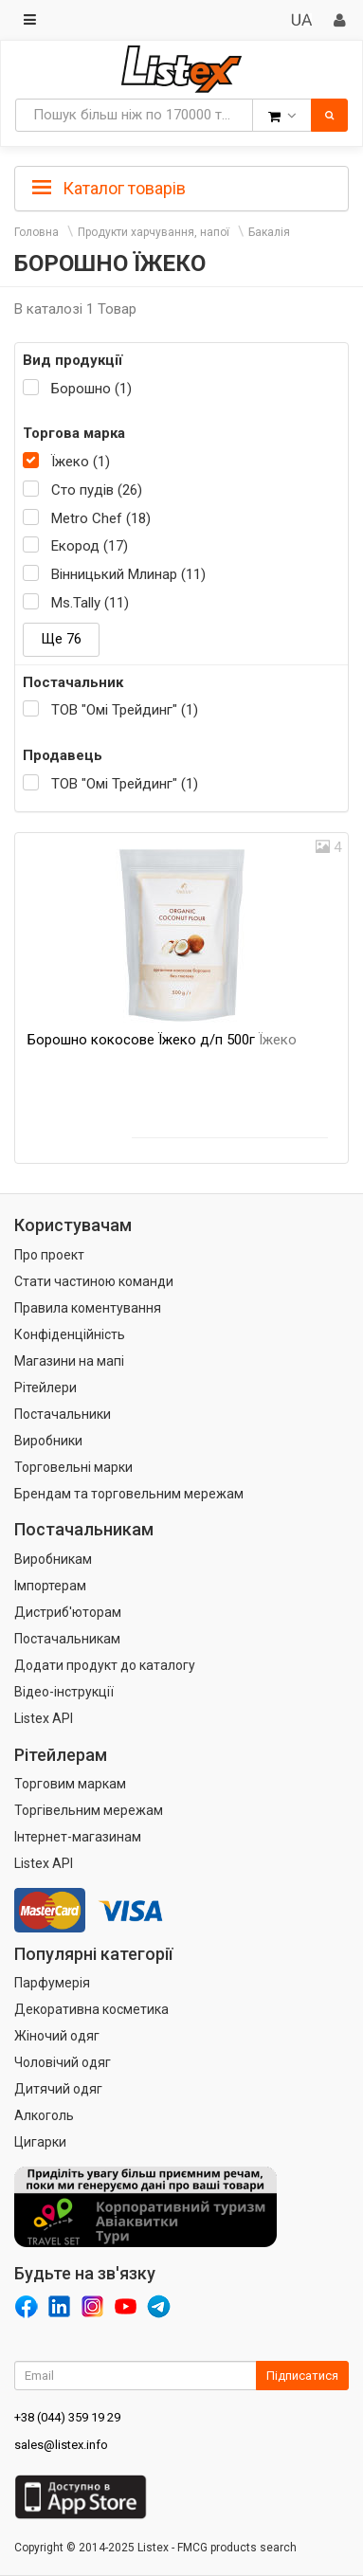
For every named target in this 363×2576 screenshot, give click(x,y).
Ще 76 (61, 638)
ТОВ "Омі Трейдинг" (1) (124, 709)
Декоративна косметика (91, 2009)
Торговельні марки (73, 1467)
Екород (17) (89, 545)
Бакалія (269, 232)
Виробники (48, 1440)
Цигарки (40, 2142)
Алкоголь (44, 2115)
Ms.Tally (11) (90, 602)
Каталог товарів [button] (109, 188)
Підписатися (302, 2375)
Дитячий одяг (58, 2088)
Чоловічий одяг (62, 2062)
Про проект (49, 1254)
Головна (36, 232)
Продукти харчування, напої (153, 232)
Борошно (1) (91, 388)
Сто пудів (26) (96, 490)
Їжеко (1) (80, 461)
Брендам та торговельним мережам (129, 1493)
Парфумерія (52, 1982)
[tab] (181, 187)
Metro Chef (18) (101, 518)
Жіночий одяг (57, 2035)
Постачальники (62, 1414)
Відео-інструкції (64, 1691)
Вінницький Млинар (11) (128, 574)
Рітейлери (45, 1387)
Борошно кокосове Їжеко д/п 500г (162, 1039)
